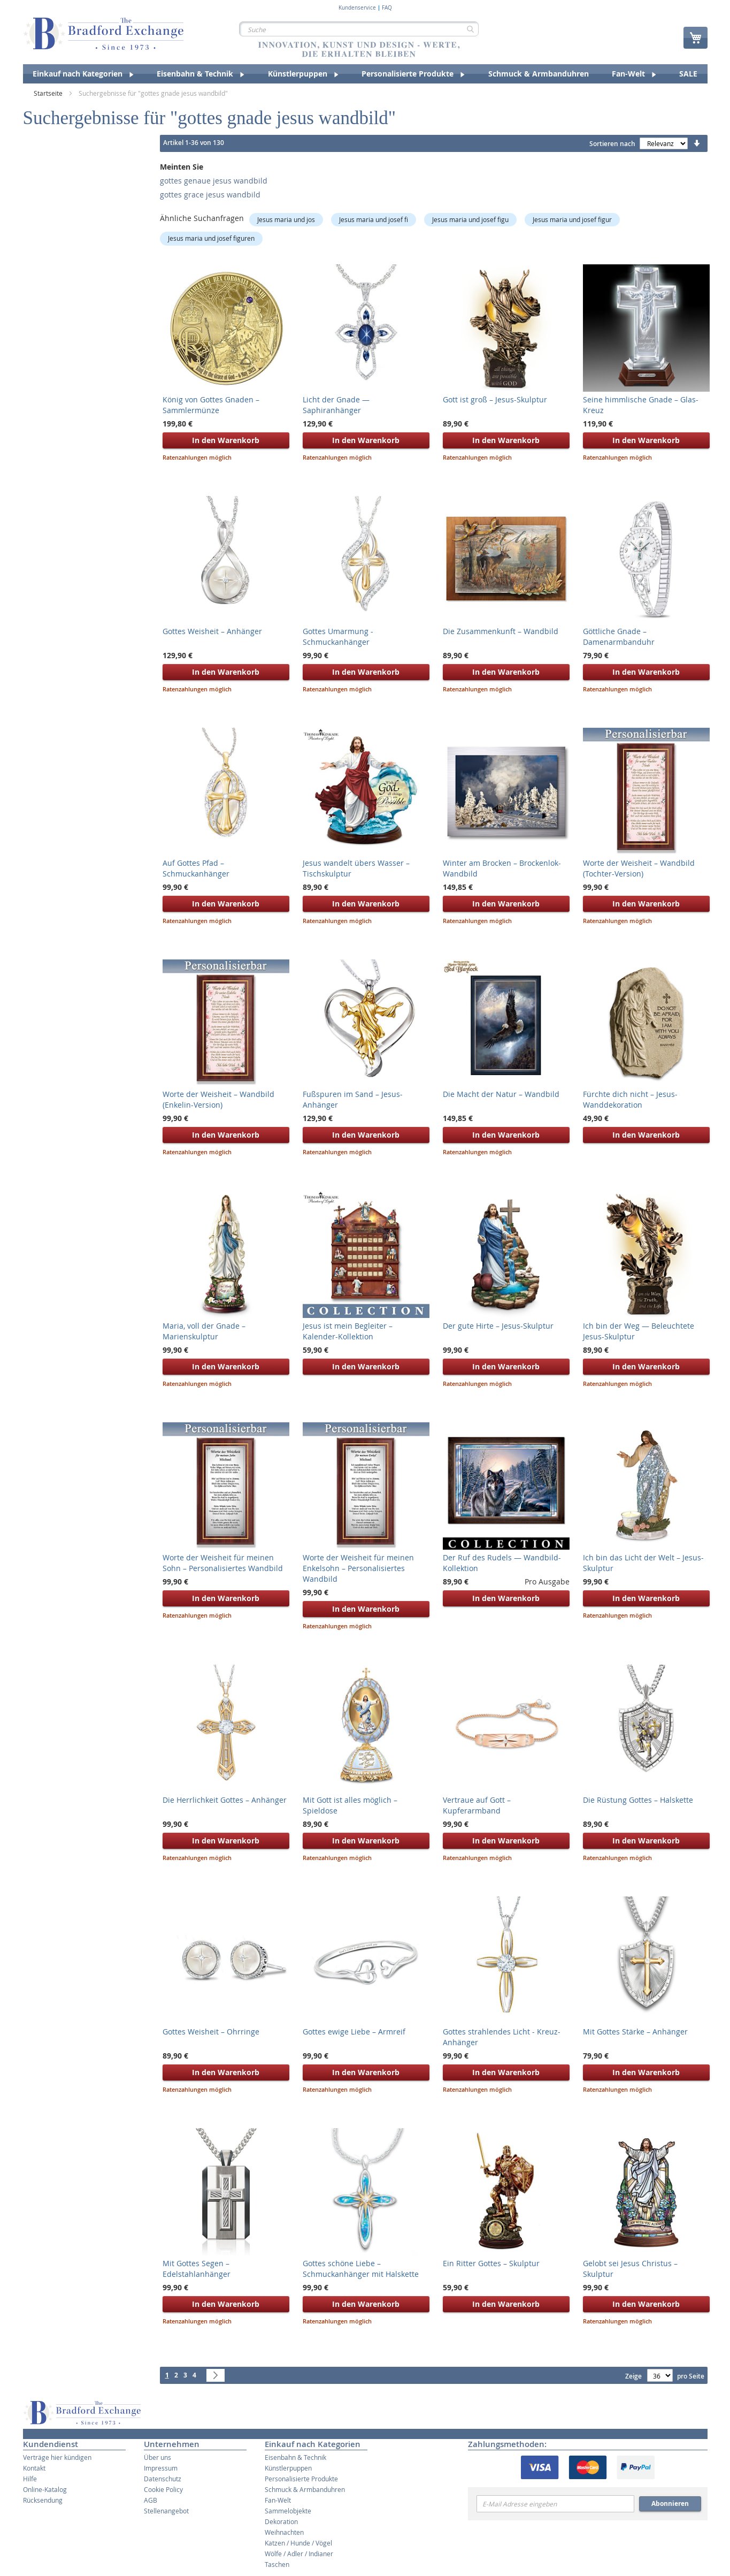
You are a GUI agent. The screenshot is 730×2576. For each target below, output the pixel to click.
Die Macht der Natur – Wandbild (501, 1094)
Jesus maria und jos (286, 219)
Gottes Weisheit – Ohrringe (211, 2031)
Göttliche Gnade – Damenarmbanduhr (619, 636)
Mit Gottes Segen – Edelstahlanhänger (196, 2268)
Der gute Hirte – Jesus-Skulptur (498, 1326)
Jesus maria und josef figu (470, 219)
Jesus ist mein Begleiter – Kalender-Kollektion (348, 1331)
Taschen (277, 2564)
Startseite (49, 93)
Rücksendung (43, 2500)
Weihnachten (284, 2532)
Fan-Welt (278, 2500)
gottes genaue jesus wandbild (213, 181)
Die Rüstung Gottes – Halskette (638, 1800)
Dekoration (281, 2521)
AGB (150, 2500)
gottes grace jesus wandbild (210, 194)
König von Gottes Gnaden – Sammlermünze (211, 404)
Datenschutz (162, 2478)
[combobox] (359, 28)
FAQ (387, 8)
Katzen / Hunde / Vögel (298, 2543)
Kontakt (34, 2468)
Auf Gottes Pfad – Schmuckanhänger (196, 868)
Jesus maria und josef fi (373, 219)
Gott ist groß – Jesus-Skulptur (495, 399)
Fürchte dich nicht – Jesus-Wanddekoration (630, 1099)
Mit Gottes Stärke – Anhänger (635, 2031)
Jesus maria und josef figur (572, 219)
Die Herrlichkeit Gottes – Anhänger (225, 1800)
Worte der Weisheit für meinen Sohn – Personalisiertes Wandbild (223, 1562)
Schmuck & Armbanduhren (305, 2489)
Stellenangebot (166, 2510)
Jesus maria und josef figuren (211, 238)
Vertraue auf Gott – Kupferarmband (477, 1805)
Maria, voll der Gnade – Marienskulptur (204, 1331)
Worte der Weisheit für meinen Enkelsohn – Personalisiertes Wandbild (358, 1568)
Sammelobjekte (288, 2510)
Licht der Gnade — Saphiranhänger (336, 404)
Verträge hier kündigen (57, 2457)
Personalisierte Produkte (301, 2478)
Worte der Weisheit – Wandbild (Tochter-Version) (639, 868)
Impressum (161, 2468)
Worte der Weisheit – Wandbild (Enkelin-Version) (218, 1099)
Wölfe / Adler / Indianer (299, 2553)
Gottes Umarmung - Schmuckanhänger (338, 636)
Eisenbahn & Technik (295, 2457)
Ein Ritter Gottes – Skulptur (491, 2263)
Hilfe (30, 2478)
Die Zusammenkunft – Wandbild (500, 631)
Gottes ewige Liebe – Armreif (354, 2031)
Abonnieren (670, 2503)
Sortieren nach (612, 143)
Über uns (157, 2457)
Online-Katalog (45, 2489)
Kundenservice (357, 8)
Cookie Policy (163, 2489)
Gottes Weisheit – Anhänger (212, 631)
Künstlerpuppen (288, 2468)
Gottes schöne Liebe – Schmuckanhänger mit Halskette (361, 2268)
